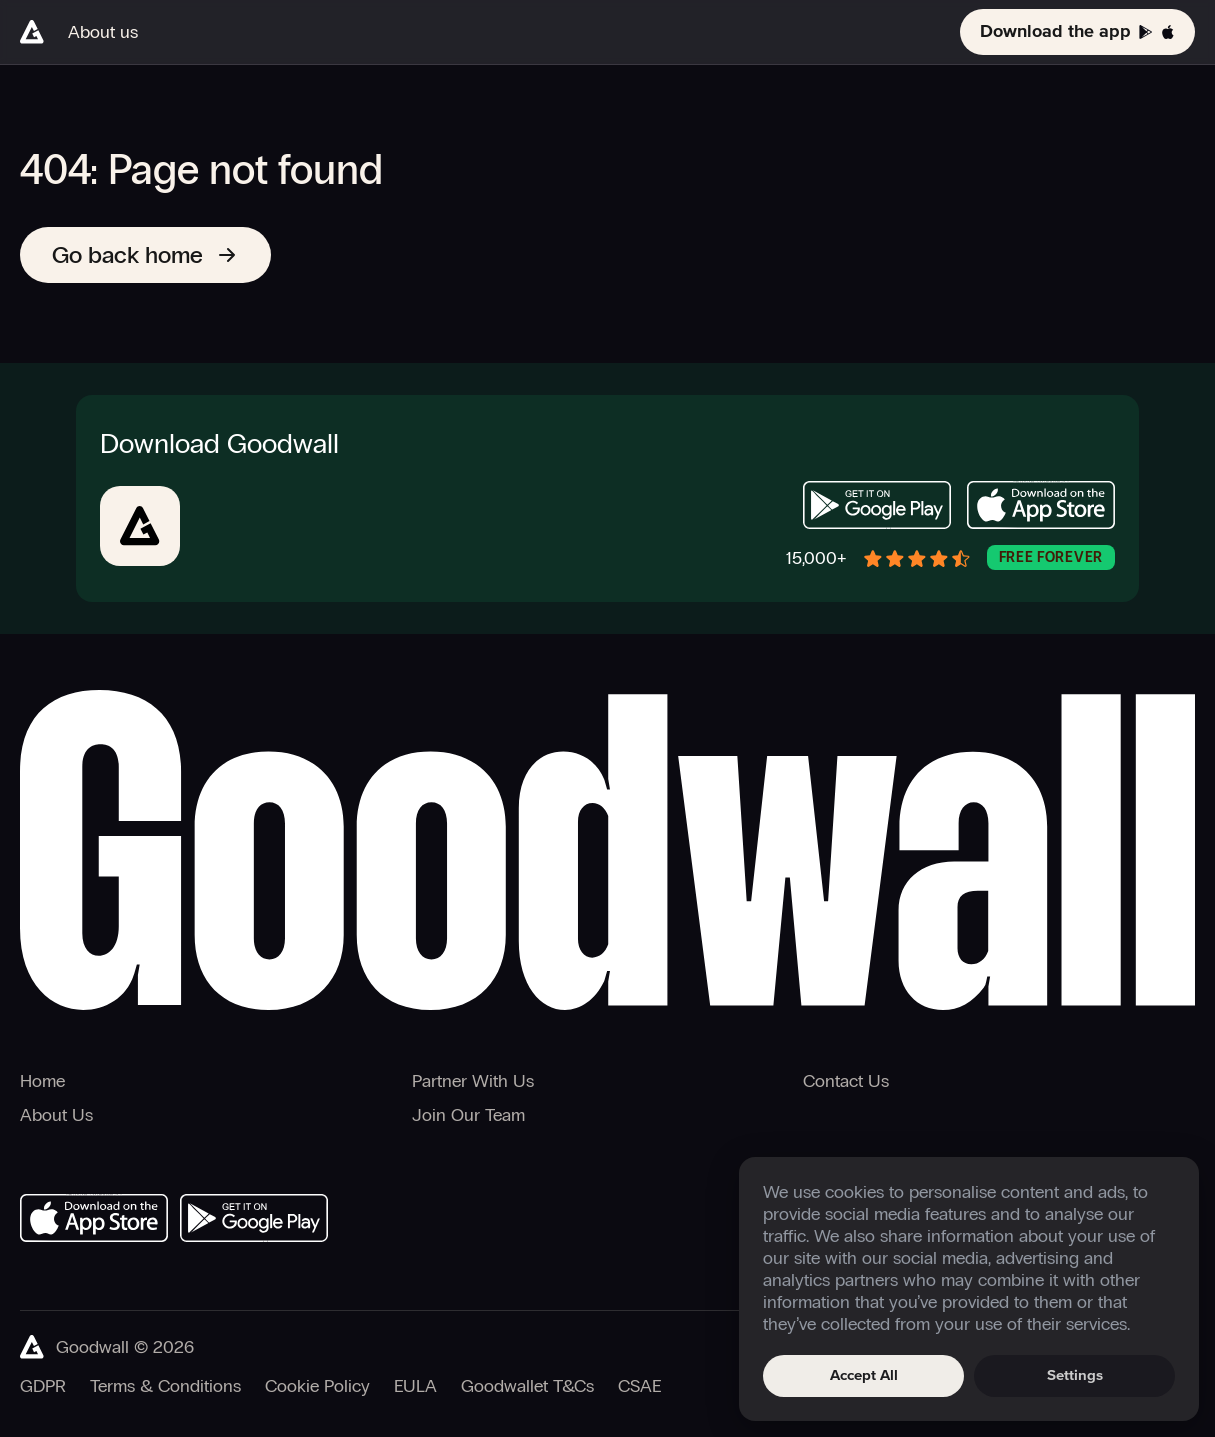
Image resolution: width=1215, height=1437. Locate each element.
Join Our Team (468, 1115)
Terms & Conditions (165, 1386)
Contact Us (846, 1081)
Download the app (1077, 32)
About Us (56, 1115)
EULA (415, 1386)
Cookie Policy (317, 1386)
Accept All (864, 1375)
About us (103, 32)
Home (42, 1081)
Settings (1075, 1375)
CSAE (639, 1386)
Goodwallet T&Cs (527, 1386)
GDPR (43, 1386)
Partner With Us (473, 1081)
